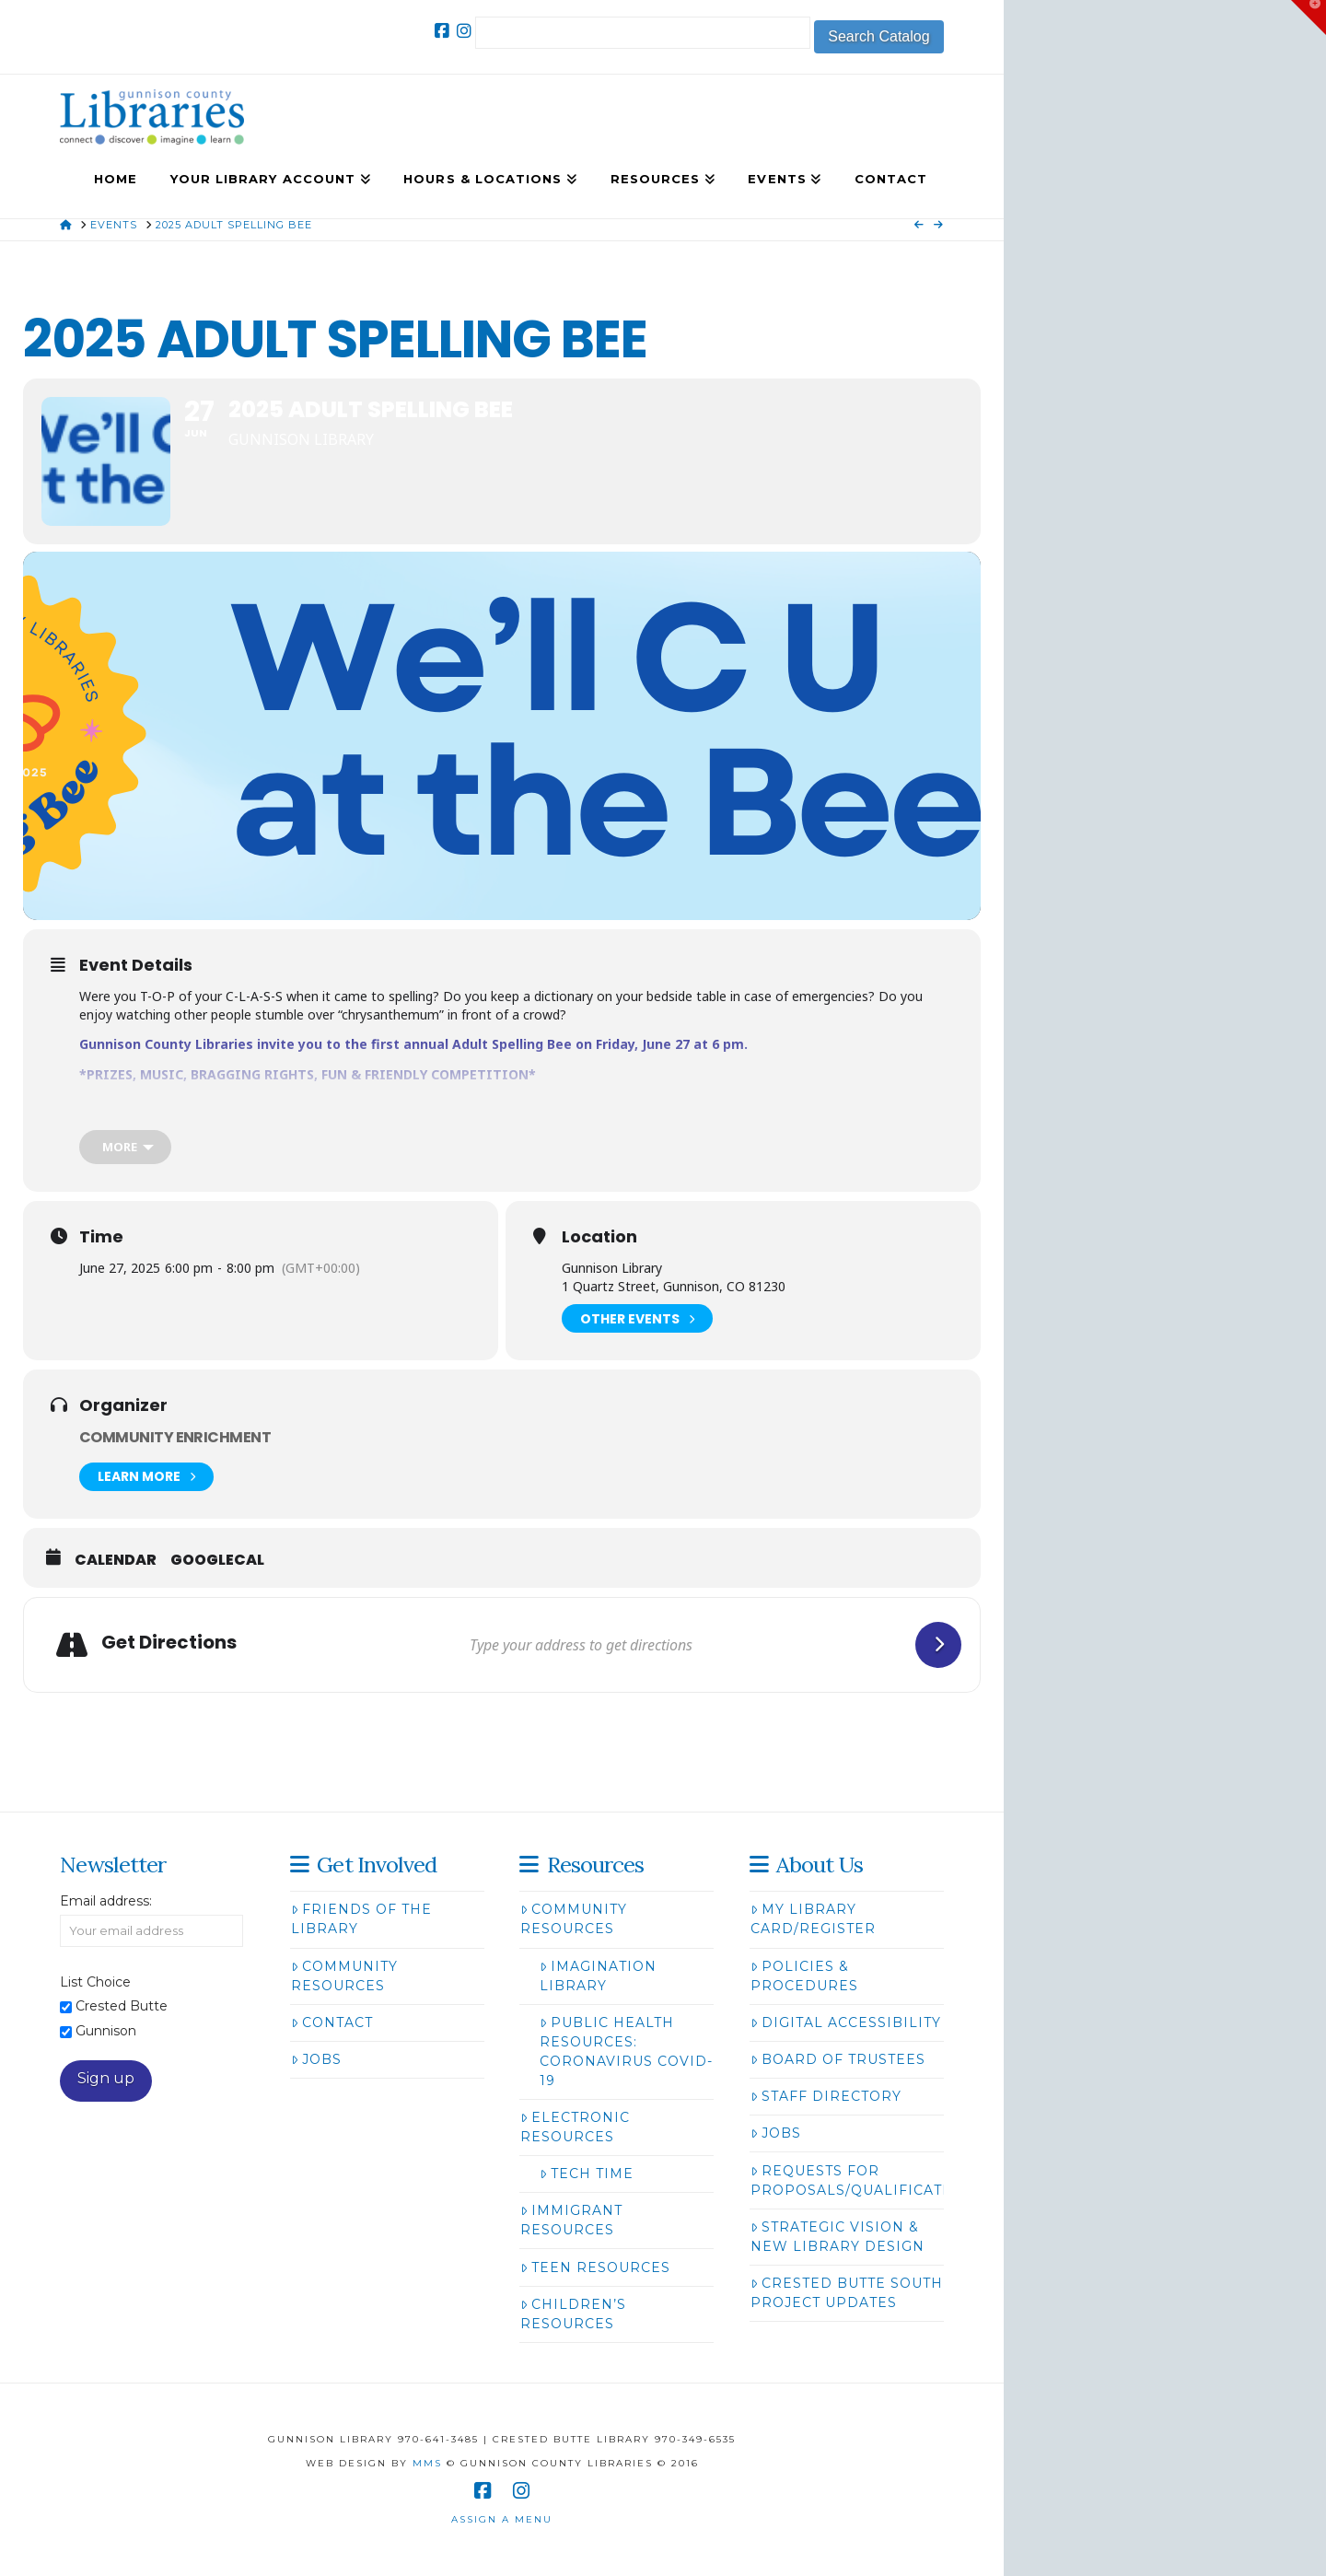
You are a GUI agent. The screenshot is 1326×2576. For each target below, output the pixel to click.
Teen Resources (595, 2267)
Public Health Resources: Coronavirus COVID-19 (626, 2051)
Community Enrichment (175, 1437)
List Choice (95, 1982)
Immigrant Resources (571, 2220)
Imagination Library (598, 1976)
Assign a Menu (501, 2519)
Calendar (116, 1560)
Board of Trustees (837, 2059)
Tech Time (587, 2173)
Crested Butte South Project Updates (846, 2293)
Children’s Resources (573, 2314)
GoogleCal (217, 1560)
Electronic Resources (575, 2127)
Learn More (146, 1476)
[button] (1308, 17)
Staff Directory (825, 2096)
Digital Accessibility (845, 2022)
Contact (332, 2022)
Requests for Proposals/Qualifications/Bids (887, 2180)
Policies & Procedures (804, 1976)
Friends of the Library (361, 1919)
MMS (427, 2463)
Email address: (106, 1901)
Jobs (316, 2059)
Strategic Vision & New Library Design (837, 2237)
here (373, 1122)
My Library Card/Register (813, 1919)
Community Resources (344, 1976)
